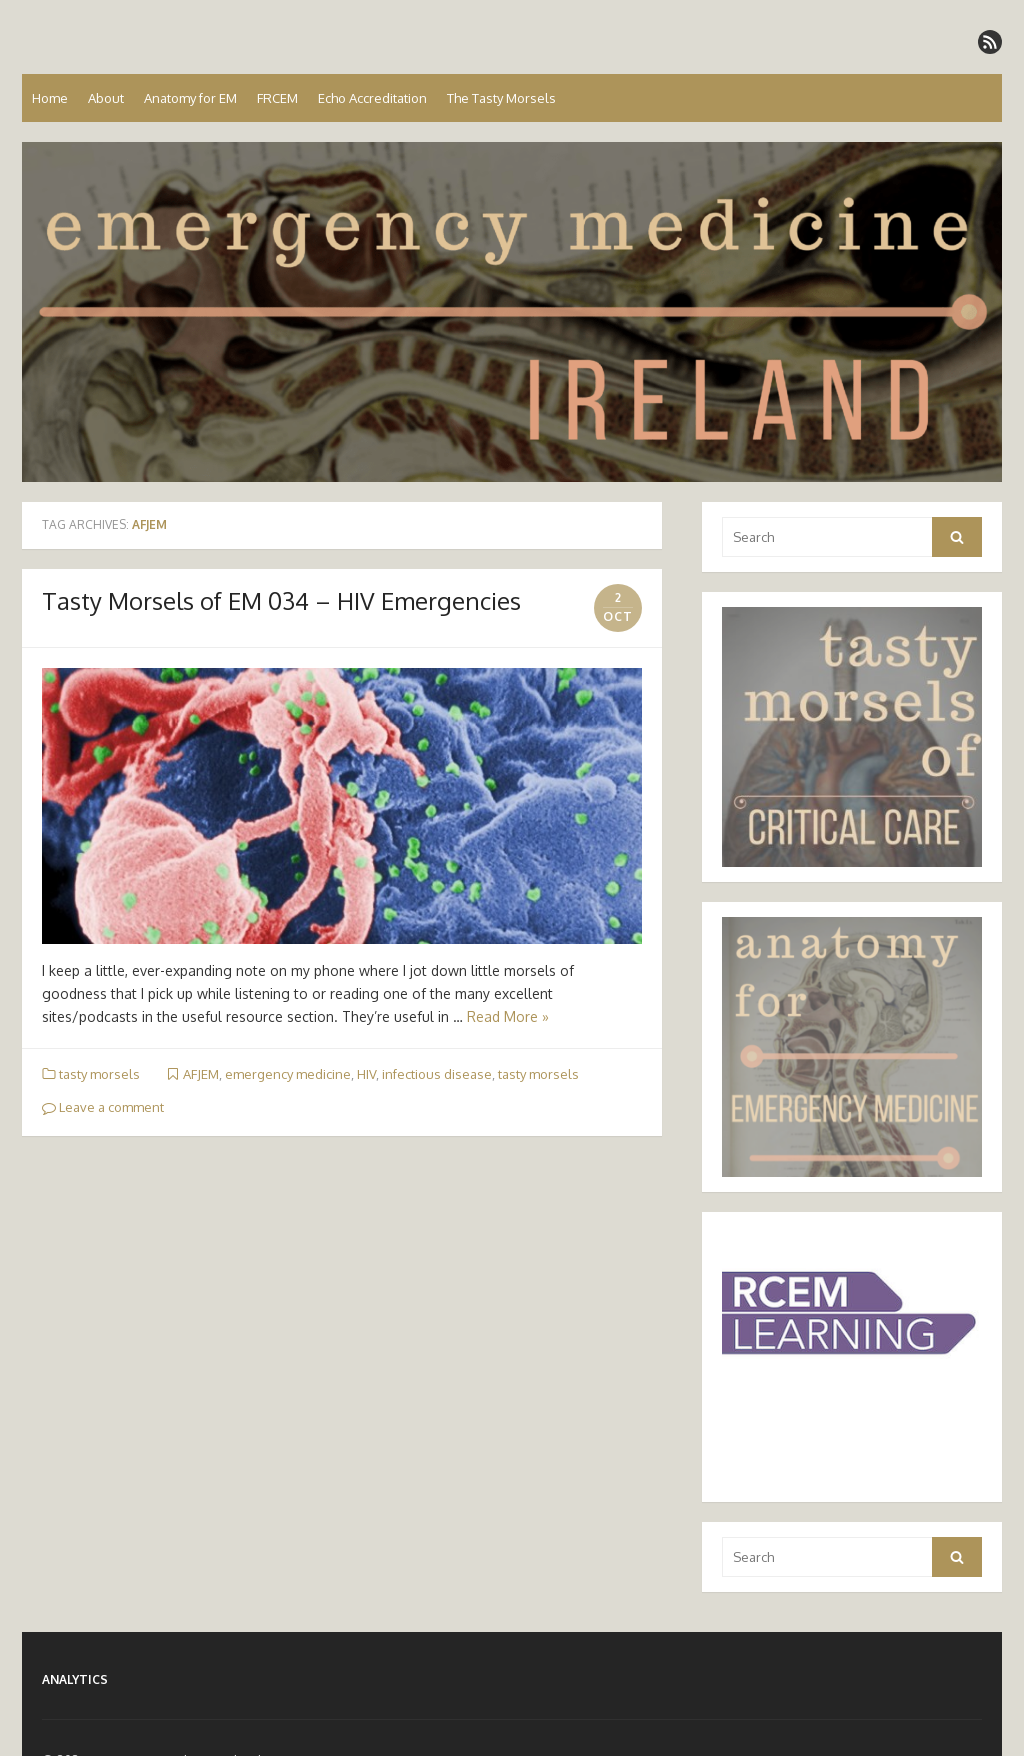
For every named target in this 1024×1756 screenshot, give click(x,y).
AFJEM (201, 1074)
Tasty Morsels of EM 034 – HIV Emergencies (281, 600)
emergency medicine (288, 1074)
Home (50, 98)
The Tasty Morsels (501, 98)
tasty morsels (99, 1074)
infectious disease (437, 1074)
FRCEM (277, 98)
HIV (366, 1074)
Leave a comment (103, 1107)
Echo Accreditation (372, 98)
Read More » (508, 1016)
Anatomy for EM (190, 98)
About (106, 98)
